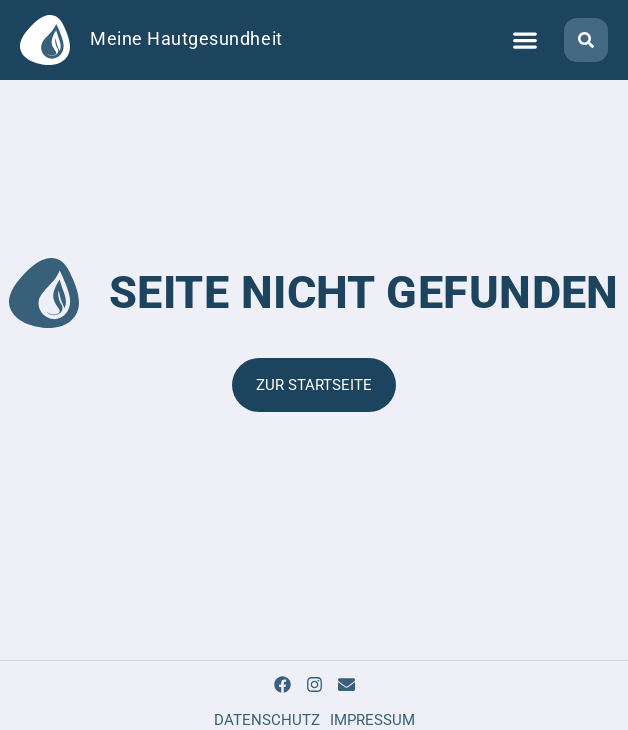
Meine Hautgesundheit (186, 39)
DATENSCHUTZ (267, 720)
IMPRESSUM (372, 720)
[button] (524, 40)
